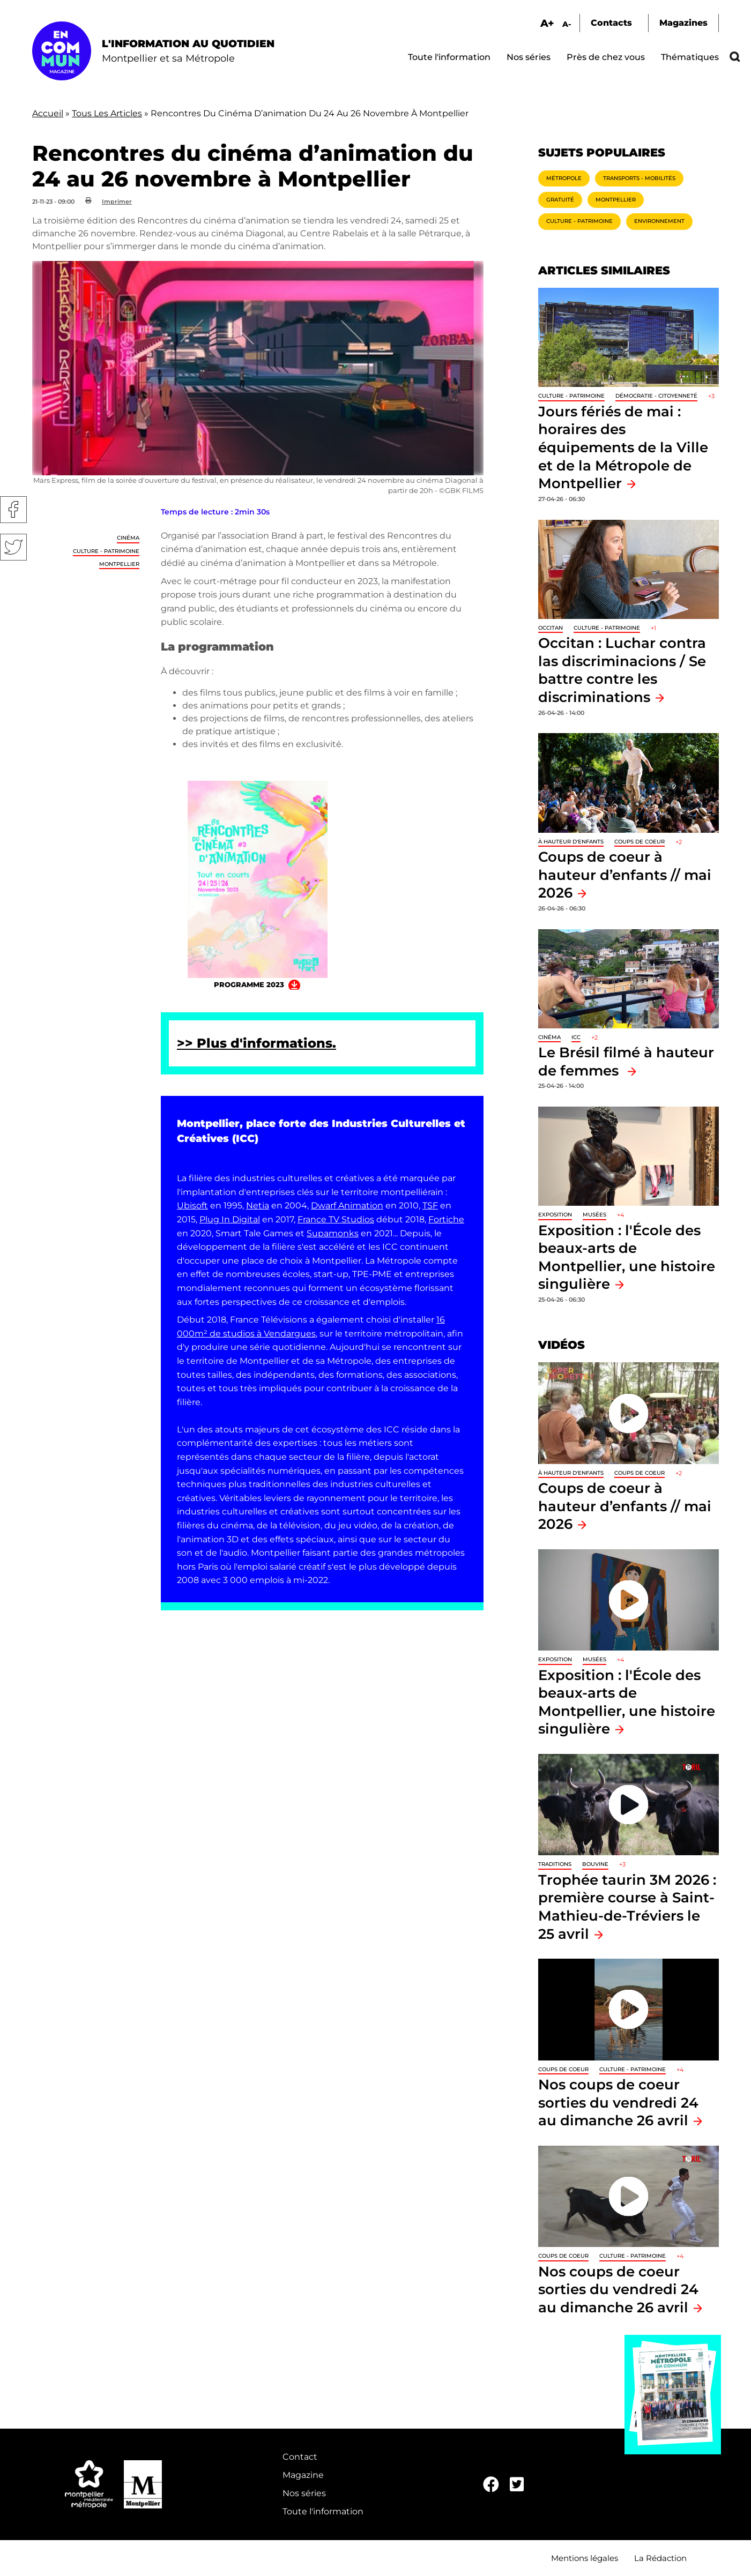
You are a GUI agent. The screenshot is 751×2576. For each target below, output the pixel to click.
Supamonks (333, 1233)
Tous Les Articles (107, 113)
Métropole (564, 178)
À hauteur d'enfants (571, 842)
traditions (554, 1864)
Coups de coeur (639, 842)
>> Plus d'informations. (256, 1043)
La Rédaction (660, 2558)
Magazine (303, 2475)
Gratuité (560, 200)
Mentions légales (584, 2558)
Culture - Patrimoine (106, 551)
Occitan (550, 628)
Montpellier (119, 564)
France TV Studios (336, 1219)
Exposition (555, 1215)
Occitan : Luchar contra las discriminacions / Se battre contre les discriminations (622, 669)
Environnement (659, 221)
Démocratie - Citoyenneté (656, 396)
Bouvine (595, 1864)
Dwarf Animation (347, 1205)
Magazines (683, 23)
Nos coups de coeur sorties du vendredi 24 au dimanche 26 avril (618, 2102)
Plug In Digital (229, 1219)
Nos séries (529, 57)
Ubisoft (192, 1205)
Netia (257, 1205)
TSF (430, 1205)
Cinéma (128, 538)
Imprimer (117, 201)
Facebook (13, 509)
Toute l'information (449, 57)
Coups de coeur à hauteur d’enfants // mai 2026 (624, 874)
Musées (594, 1215)
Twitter (13, 547)
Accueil (47, 113)
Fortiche (446, 1219)
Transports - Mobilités (639, 178)
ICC (576, 1037)
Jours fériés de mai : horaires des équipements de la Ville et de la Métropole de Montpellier (623, 447)
